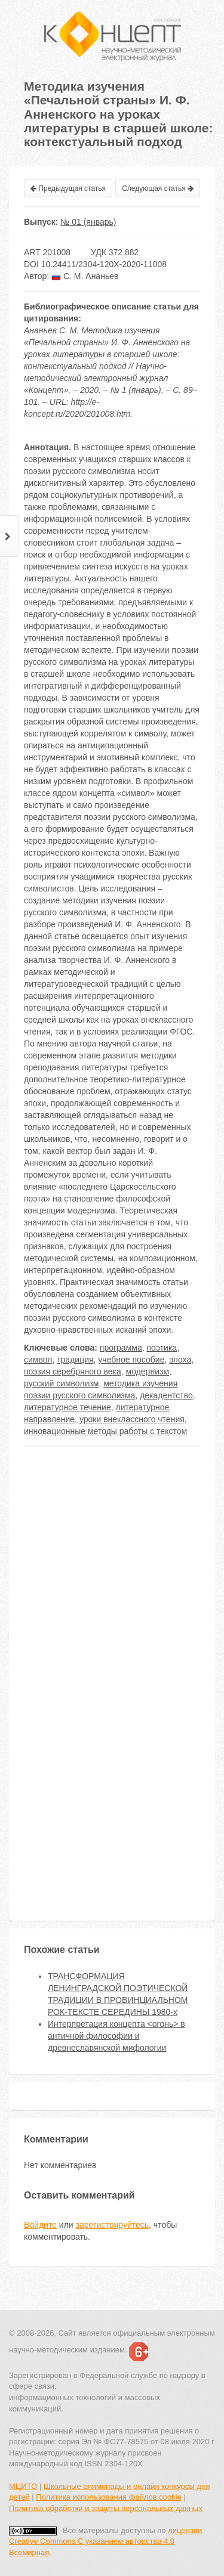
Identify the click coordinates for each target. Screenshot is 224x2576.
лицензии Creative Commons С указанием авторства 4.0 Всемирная (105, 2541)
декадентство (166, 1395)
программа (121, 1347)
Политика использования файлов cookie (109, 2497)
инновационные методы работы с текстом (105, 1431)
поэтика (161, 1347)
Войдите (40, 2225)
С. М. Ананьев (84, 276)
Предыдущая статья (68, 188)
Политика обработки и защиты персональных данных (105, 2508)
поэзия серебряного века (72, 1371)
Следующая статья (158, 188)
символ (38, 1359)
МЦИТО (23, 2486)
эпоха (180, 1359)
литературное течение (67, 1407)
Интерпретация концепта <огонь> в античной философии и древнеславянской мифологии (116, 2035)
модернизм (147, 1371)
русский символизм (61, 1383)
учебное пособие (131, 1359)
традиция (75, 1359)
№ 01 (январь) (88, 222)
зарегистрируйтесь (112, 2225)
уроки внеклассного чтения (132, 1419)
